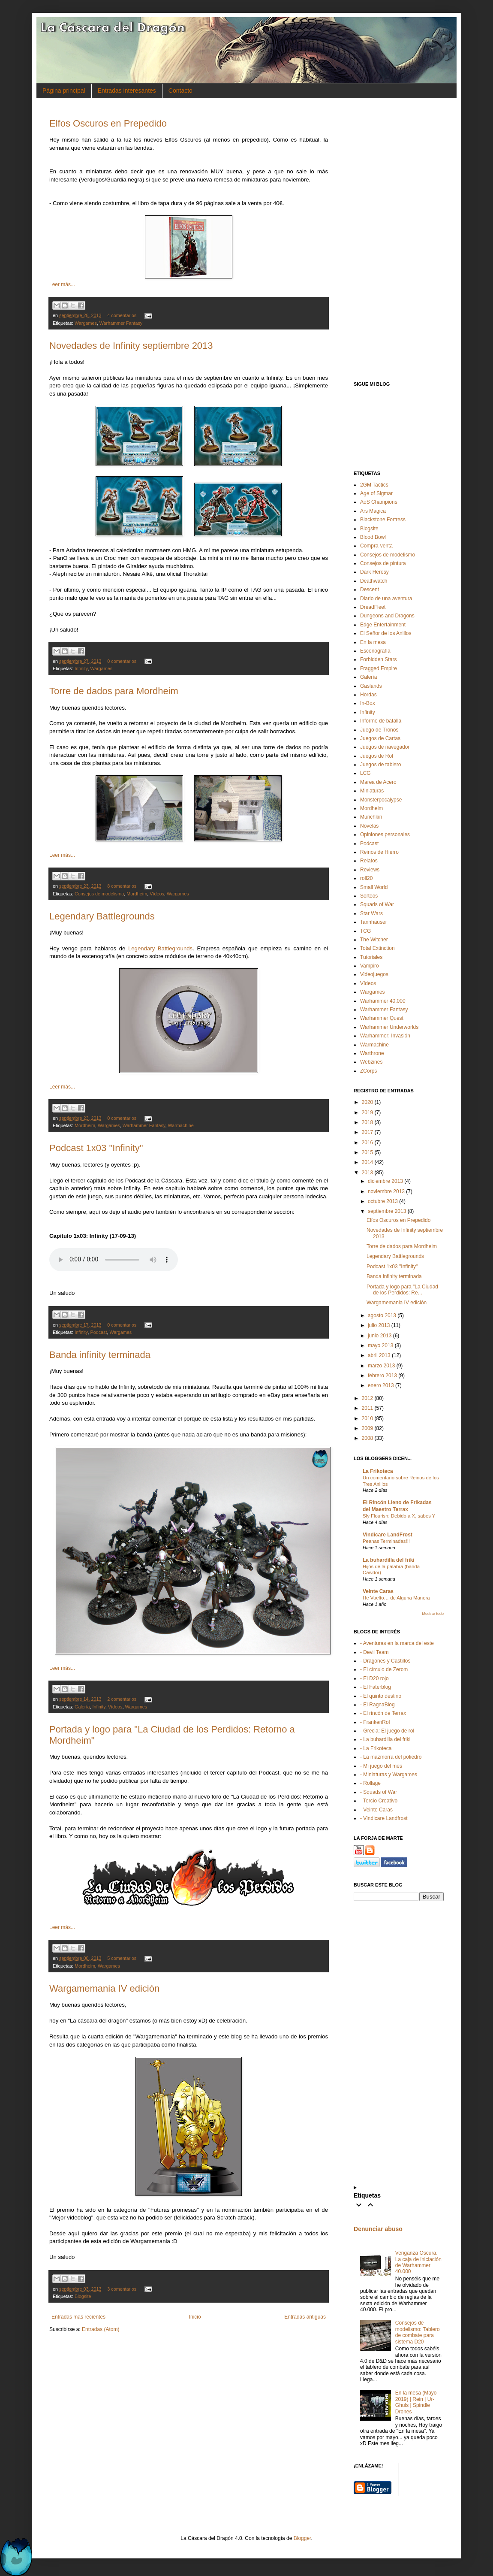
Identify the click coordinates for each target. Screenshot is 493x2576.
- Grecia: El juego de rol (387, 1731)
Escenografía (375, 651)
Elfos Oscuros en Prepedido (108, 123)
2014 (367, 1162)
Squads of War (377, 904)
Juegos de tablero (380, 765)
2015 (367, 1152)
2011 (367, 1408)
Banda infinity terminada (99, 1354)
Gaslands (371, 686)
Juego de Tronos (379, 730)
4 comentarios (121, 315)
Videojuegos (374, 974)
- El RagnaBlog (377, 1705)
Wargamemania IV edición (104, 1988)
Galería (82, 1706)
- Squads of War (378, 1792)
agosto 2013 (382, 1315)
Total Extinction (377, 948)
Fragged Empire (378, 668)
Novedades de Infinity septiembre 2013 (131, 345)
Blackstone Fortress (383, 520)
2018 (367, 1122)
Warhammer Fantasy (120, 323)
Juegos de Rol (376, 756)
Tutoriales (371, 957)
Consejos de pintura (383, 563)
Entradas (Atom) (100, 2329)
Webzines (371, 1062)
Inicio (195, 2317)
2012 (367, 1398)
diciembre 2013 (385, 1181)
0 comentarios (121, 661)
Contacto (180, 90)
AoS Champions (378, 502)
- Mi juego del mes (381, 1766)
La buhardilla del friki (389, 1560)
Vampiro (369, 966)
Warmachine (180, 1125)
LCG (365, 773)
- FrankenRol (375, 1722)
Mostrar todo (433, 1614)
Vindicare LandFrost (387, 1535)
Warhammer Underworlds (389, 1027)
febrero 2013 (382, 1376)
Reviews (369, 870)
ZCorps (368, 1071)
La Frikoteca (378, 1471)
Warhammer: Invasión (385, 1036)
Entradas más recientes (78, 2317)
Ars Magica (373, 511)
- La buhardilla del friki (385, 1739)
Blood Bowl (373, 537)
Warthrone (372, 1053)
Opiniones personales (385, 834)
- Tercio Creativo (378, 1801)
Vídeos (157, 893)
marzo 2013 (381, 1366)
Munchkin (371, 817)
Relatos (369, 861)
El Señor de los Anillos (385, 633)
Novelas (369, 826)
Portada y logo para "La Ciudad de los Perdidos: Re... (402, 1290)
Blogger (302, 2538)
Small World (374, 887)
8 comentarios (121, 886)
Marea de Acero (378, 782)
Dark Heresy (374, 572)
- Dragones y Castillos (385, 1661)
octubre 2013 (383, 1201)
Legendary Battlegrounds (102, 916)
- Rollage (370, 1783)
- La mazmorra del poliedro (390, 1757)
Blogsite (83, 2296)
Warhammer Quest (381, 1018)
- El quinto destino (380, 1696)
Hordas (368, 695)
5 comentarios (121, 1958)
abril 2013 (379, 1355)
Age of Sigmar (376, 493)
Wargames (86, 323)
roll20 (366, 878)
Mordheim (136, 893)
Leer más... (62, 284)
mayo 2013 (380, 1345)
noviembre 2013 (386, 1191)
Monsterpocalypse (381, 800)
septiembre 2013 (387, 1211)
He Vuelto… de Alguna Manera (396, 1597)
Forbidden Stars (378, 659)
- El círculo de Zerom (384, 1669)
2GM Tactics (374, 485)
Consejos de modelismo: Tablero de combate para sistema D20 (417, 2332)
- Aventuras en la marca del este (397, 1643)
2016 (367, 1143)
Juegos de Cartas (380, 738)
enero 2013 (381, 1385)
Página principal (63, 90)
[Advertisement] (399, 240)
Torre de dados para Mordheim (113, 691)
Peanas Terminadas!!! (386, 1541)
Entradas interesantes (127, 90)
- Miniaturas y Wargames (388, 1775)
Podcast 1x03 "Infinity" (96, 1148)
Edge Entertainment (383, 625)
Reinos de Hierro (379, 852)
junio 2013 (379, 1336)
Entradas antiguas (305, 2317)
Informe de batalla (380, 721)
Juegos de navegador (384, 747)
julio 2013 (379, 1325)
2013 (367, 1173)
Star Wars (371, 913)
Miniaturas (372, 791)
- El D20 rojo (374, 1678)
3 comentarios (121, 2289)
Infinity (81, 668)
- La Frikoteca (375, 1748)
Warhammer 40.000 (383, 1001)
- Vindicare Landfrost (384, 1818)
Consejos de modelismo (99, 893)
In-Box (367, 703)
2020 (367, 1102)
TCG (365, 931)
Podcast (98, 1332)
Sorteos (369, 896)
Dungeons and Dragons (387, 616)
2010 (367, 1418)
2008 (367, 1438)
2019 (367, 1113)
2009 (367, 1428)
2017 (367, 1132)
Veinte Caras (378, 1591)
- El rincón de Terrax (383, 1713)
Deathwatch (373, 581)
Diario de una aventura (386, 599)
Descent (369, 590)
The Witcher (374, 940)
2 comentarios (121, 1699)
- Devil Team (374, 1652)
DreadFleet (372, 607)
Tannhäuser (373, 922)
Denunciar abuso (378, 2228)
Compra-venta (376, 546)
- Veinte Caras (376, 1810)
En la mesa (373, 642)
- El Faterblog (375, 1687)
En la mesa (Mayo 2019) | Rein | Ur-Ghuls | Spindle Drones (416, 2402)
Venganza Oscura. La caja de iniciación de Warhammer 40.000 (418, 2262)
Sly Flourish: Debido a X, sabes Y (399, 1515)
